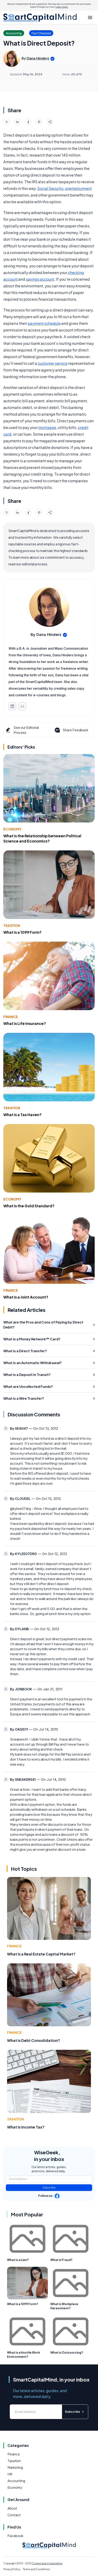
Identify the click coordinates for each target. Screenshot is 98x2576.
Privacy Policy (11, 2569)
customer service (53, 363)
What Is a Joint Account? (25, 1297)
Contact (14, 2515)
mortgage (47, 427)
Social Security (50, 188)
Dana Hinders (38, 58)
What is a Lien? (18, 2260)
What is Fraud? (61, 2260)
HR (9, 2474)
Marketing (15, 2467)
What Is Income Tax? (26, 2127)
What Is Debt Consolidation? (33, 2040)
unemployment (78, 188)
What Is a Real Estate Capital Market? (41, 1954)
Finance (10, 1016)
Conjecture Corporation (47, 2563)
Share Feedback (71, 730)
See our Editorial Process (22, 730)
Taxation (11, 925)
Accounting (16, 2481)
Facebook (15, 2536)
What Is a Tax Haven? (22, 1114)
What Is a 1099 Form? (22, 932)
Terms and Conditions (36, 2569)
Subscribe (49, 2187)
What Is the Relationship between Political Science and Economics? (42, 838)
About (12, 2508)
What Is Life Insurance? (24, 1023)
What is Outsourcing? (66, 2352)
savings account (40, 279)
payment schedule (44, 323)
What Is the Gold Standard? (29, 1205)
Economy (12, 829)
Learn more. (62, 7)
